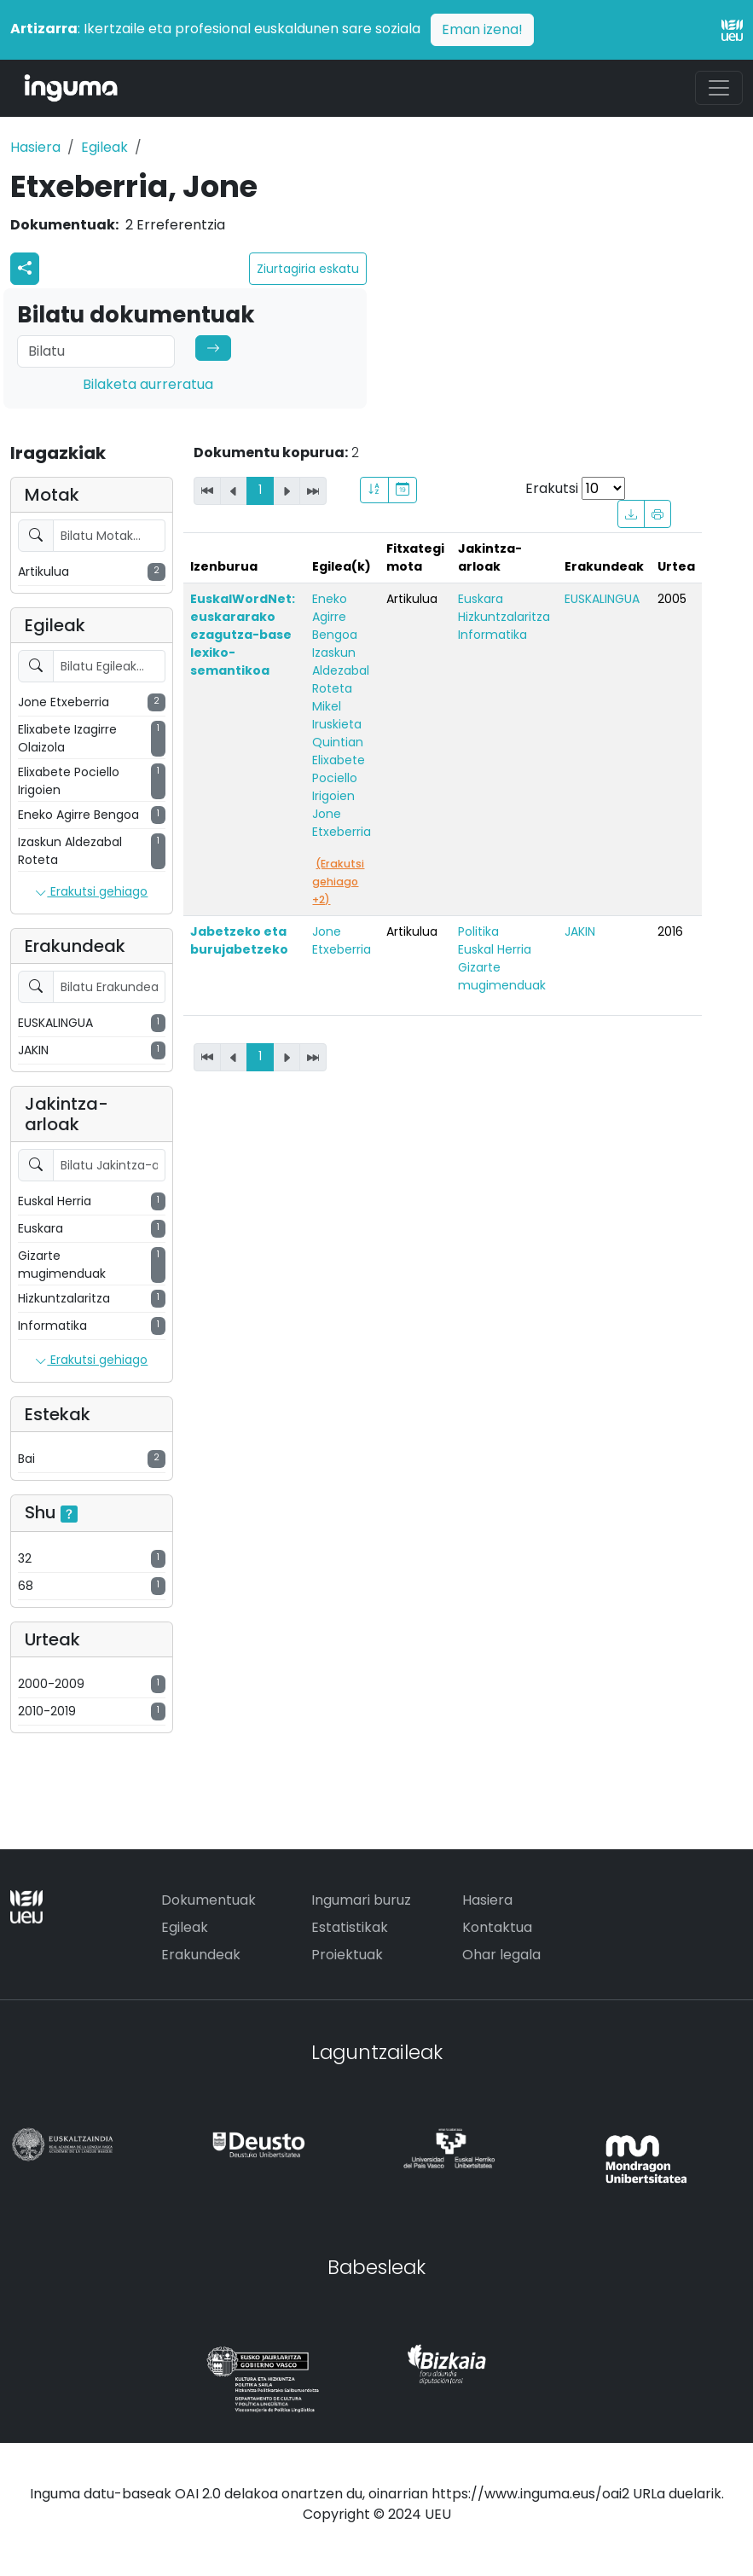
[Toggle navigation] (719, 88)
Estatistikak (349, 1927)
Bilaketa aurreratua (148, 384)
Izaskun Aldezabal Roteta (340, 670)
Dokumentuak (208, 1900)
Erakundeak (200, 1954)
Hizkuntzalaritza (504, 616)
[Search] (96, 351)
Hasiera (35, 147)
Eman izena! (482, 29)
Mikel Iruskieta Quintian (337, 724)
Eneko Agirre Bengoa (334, 616)
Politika (478, 931)
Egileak (104, 147)
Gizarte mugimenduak (502, 976)
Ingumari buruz (361, 1900)
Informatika (492, 634)
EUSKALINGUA (602, 598)
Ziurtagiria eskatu (308, 268)
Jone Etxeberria (341, 822)
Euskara (480, 598)
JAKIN (580, 931)
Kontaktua (497, 1927)
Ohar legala (501, 1954)
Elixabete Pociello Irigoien (338, 777)
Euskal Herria (494, 949)
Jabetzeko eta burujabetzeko (239, 940)
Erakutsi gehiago (91, 892)
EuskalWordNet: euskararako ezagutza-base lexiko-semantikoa (242, 634)
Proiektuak (347, 1954)
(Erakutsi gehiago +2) (338, 881)
